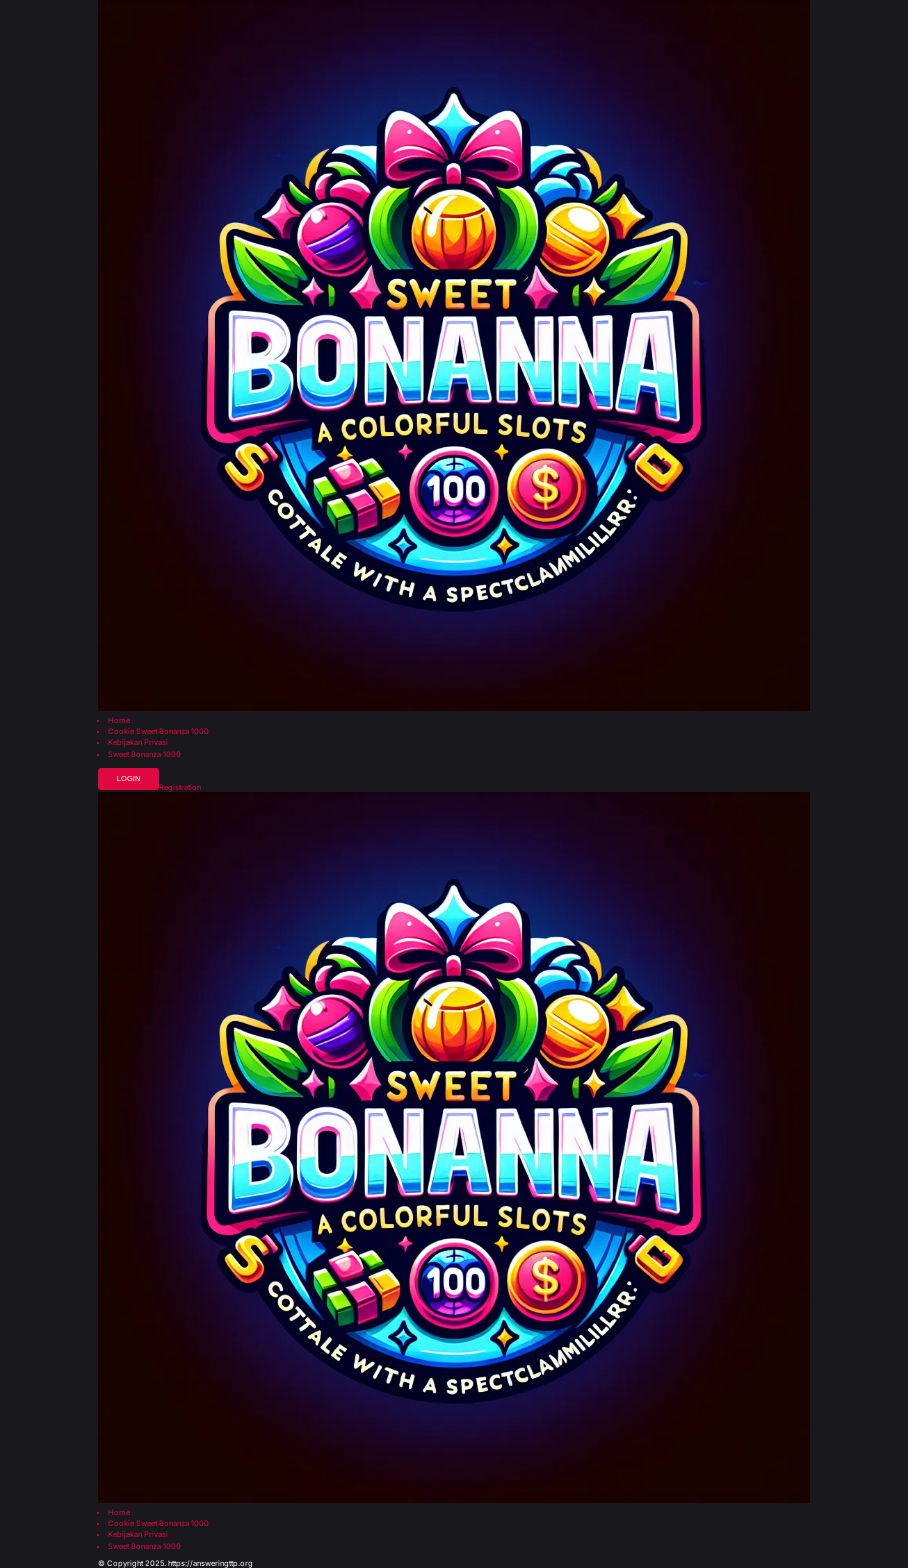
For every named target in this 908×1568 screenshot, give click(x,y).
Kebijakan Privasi (138, 743)
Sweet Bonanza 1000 (144, 755)
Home (119, 721)
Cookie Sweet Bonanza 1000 (158, 732)
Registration (180, 788)
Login (129, 778)
